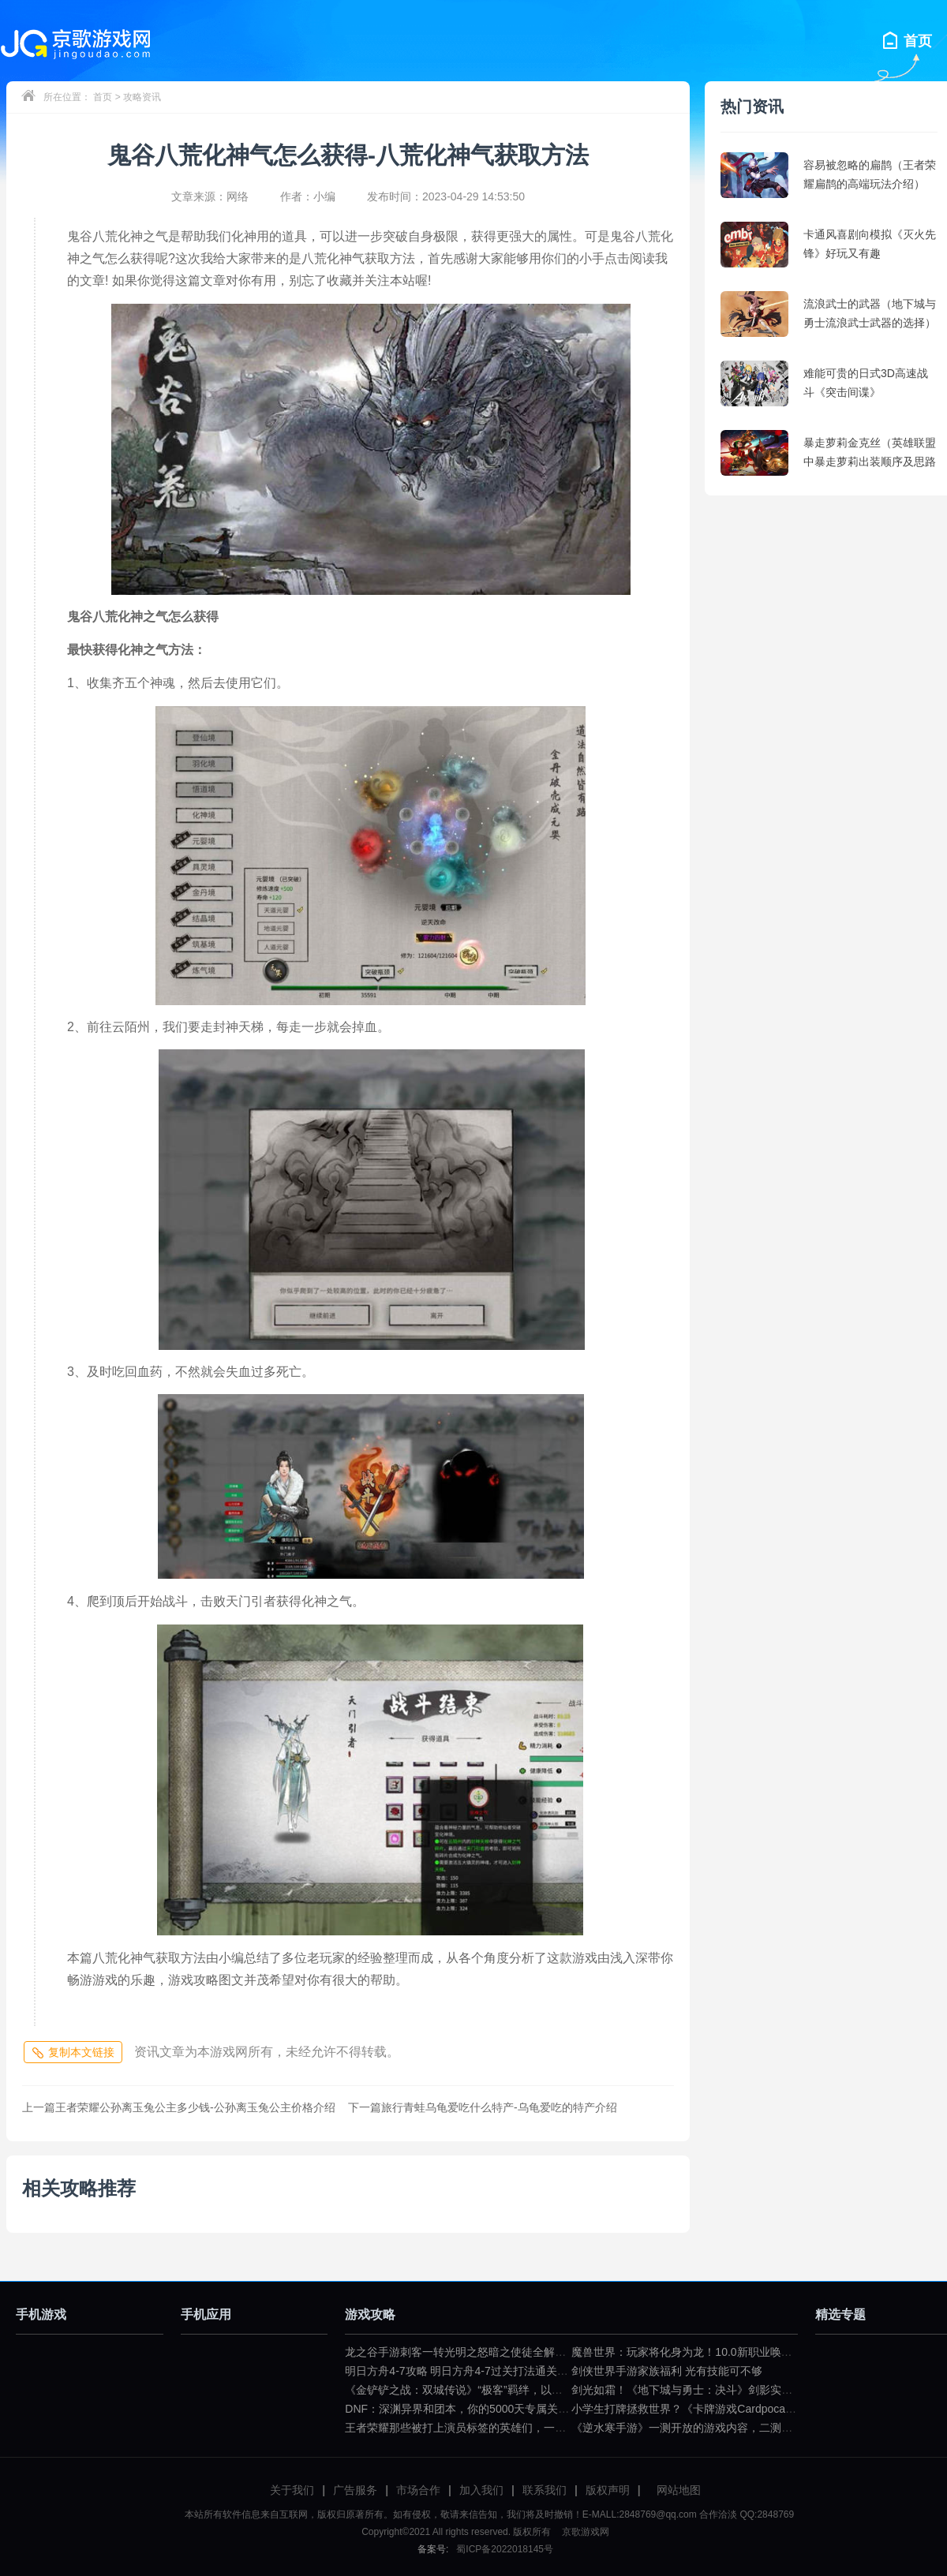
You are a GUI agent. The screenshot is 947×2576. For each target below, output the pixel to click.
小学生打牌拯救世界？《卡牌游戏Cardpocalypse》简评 (707, 2408)
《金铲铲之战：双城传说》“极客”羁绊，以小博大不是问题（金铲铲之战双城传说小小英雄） (569, 2389)
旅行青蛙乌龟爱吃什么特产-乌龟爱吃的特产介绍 (482, 2107)
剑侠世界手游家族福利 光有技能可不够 (666, 2371)
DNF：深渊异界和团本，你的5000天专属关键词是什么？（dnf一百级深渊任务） (542, 2408)
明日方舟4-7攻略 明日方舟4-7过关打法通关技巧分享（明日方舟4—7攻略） (529, 2371)
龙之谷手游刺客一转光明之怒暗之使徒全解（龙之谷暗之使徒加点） (510, 2352)
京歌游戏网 (583, 2531)
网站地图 (679, 2490)
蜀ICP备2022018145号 (504, 2549)
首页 (102, 97)
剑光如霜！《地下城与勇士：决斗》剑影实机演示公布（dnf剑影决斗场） (750, 2389)
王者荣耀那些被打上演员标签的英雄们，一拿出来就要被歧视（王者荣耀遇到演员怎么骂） (566, 2427)
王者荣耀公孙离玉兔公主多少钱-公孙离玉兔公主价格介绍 (178, 2107)
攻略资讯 (142, 97)
